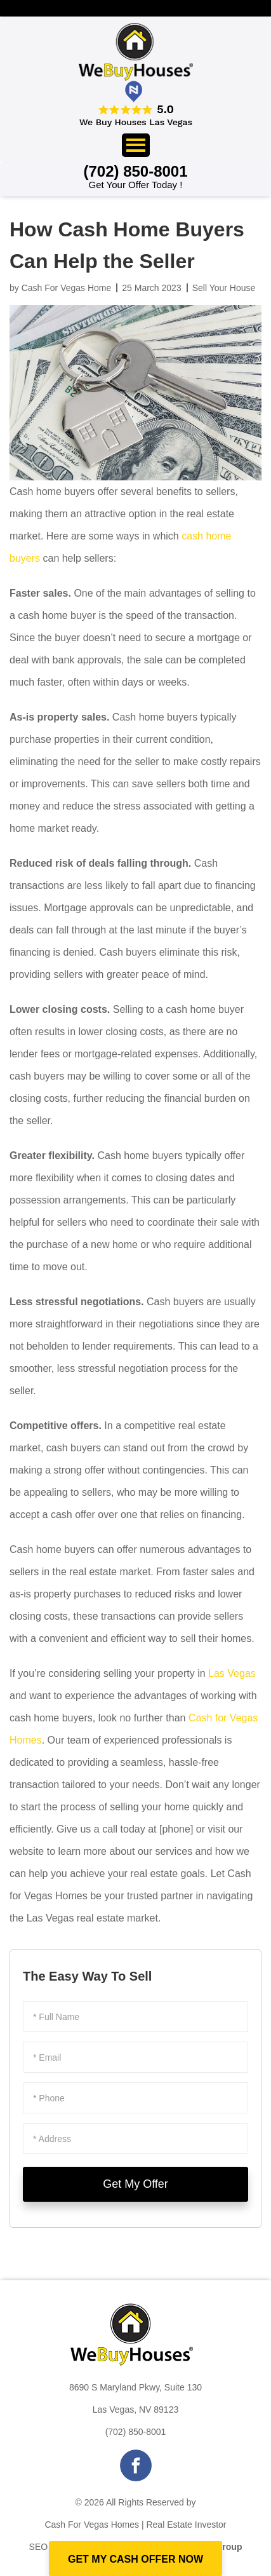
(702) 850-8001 (135, 2432)
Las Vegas (232, 1673)
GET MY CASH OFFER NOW (135, 2559)
